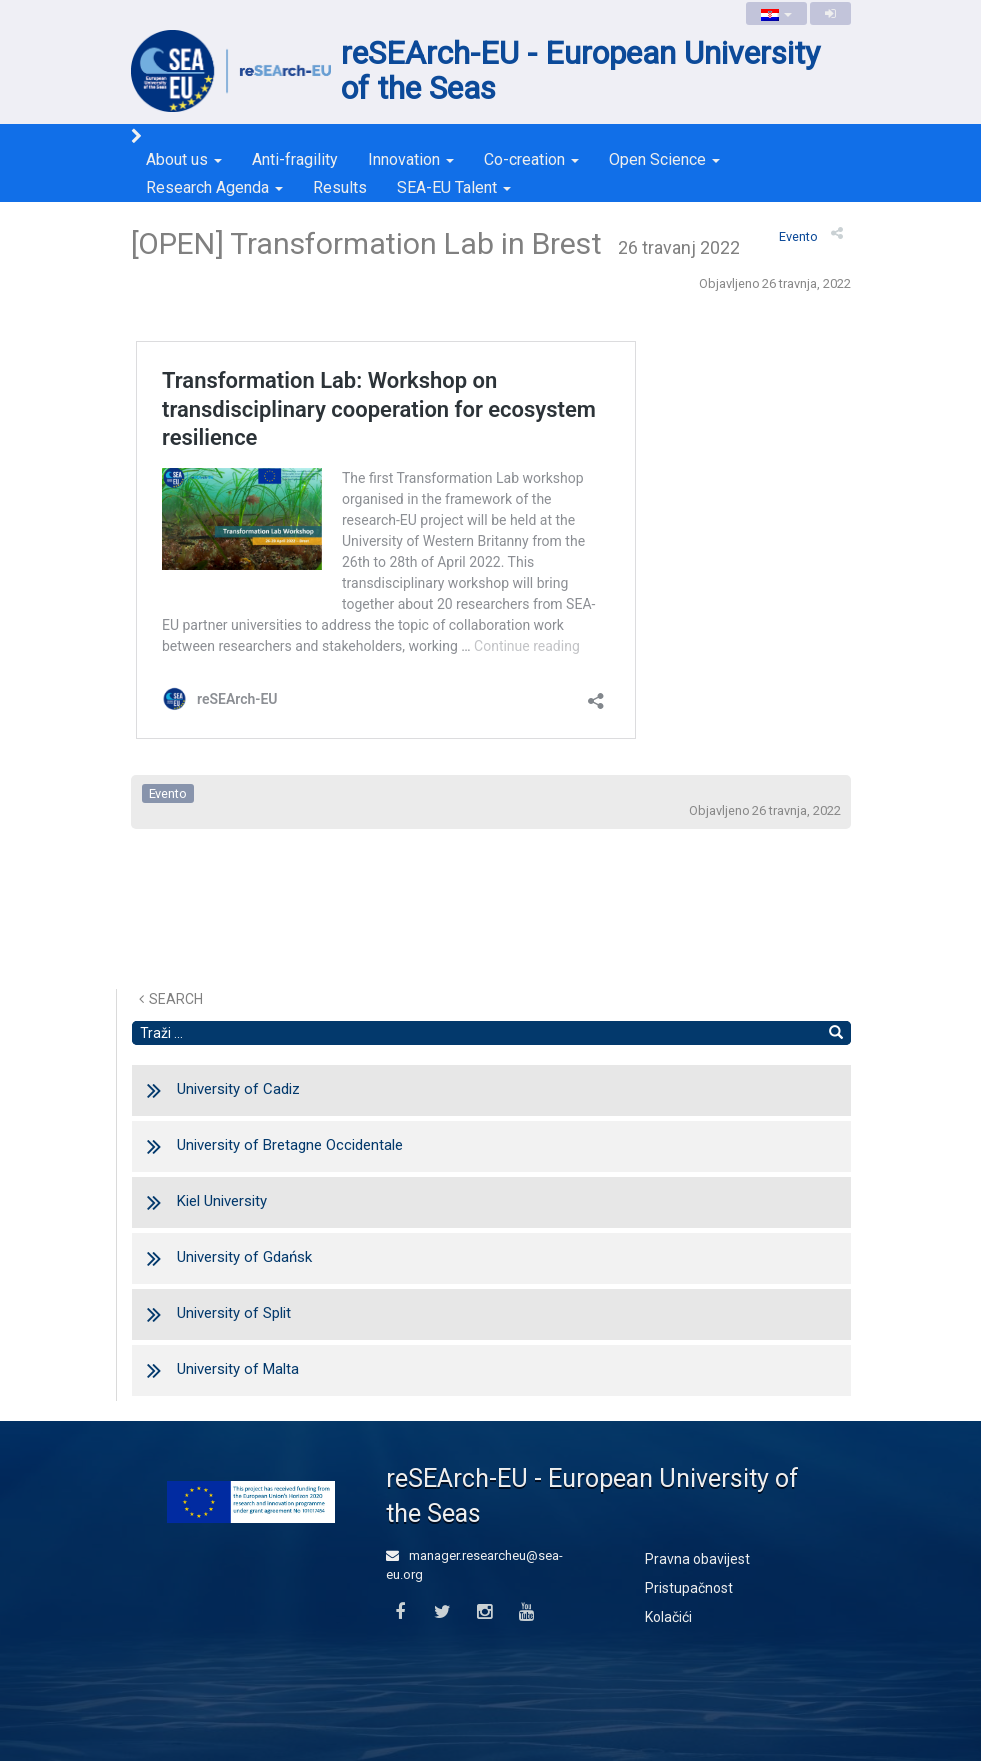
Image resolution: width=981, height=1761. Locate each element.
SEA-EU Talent (454, 187)
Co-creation (531, 159)
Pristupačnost (689, 1588)
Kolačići (668, 1617)
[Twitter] (442, 1612)
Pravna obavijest (697, 1559)
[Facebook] (400, 1612)
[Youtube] (526, 1612)
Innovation (411, 159)
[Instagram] (484, 1612)
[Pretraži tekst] (476, 1033)
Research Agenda (214, 187)
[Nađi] (836, 1033)
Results (340, 187)
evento (798, 236)
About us (184, 159)
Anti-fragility (295, 159)
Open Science (664, 159)
